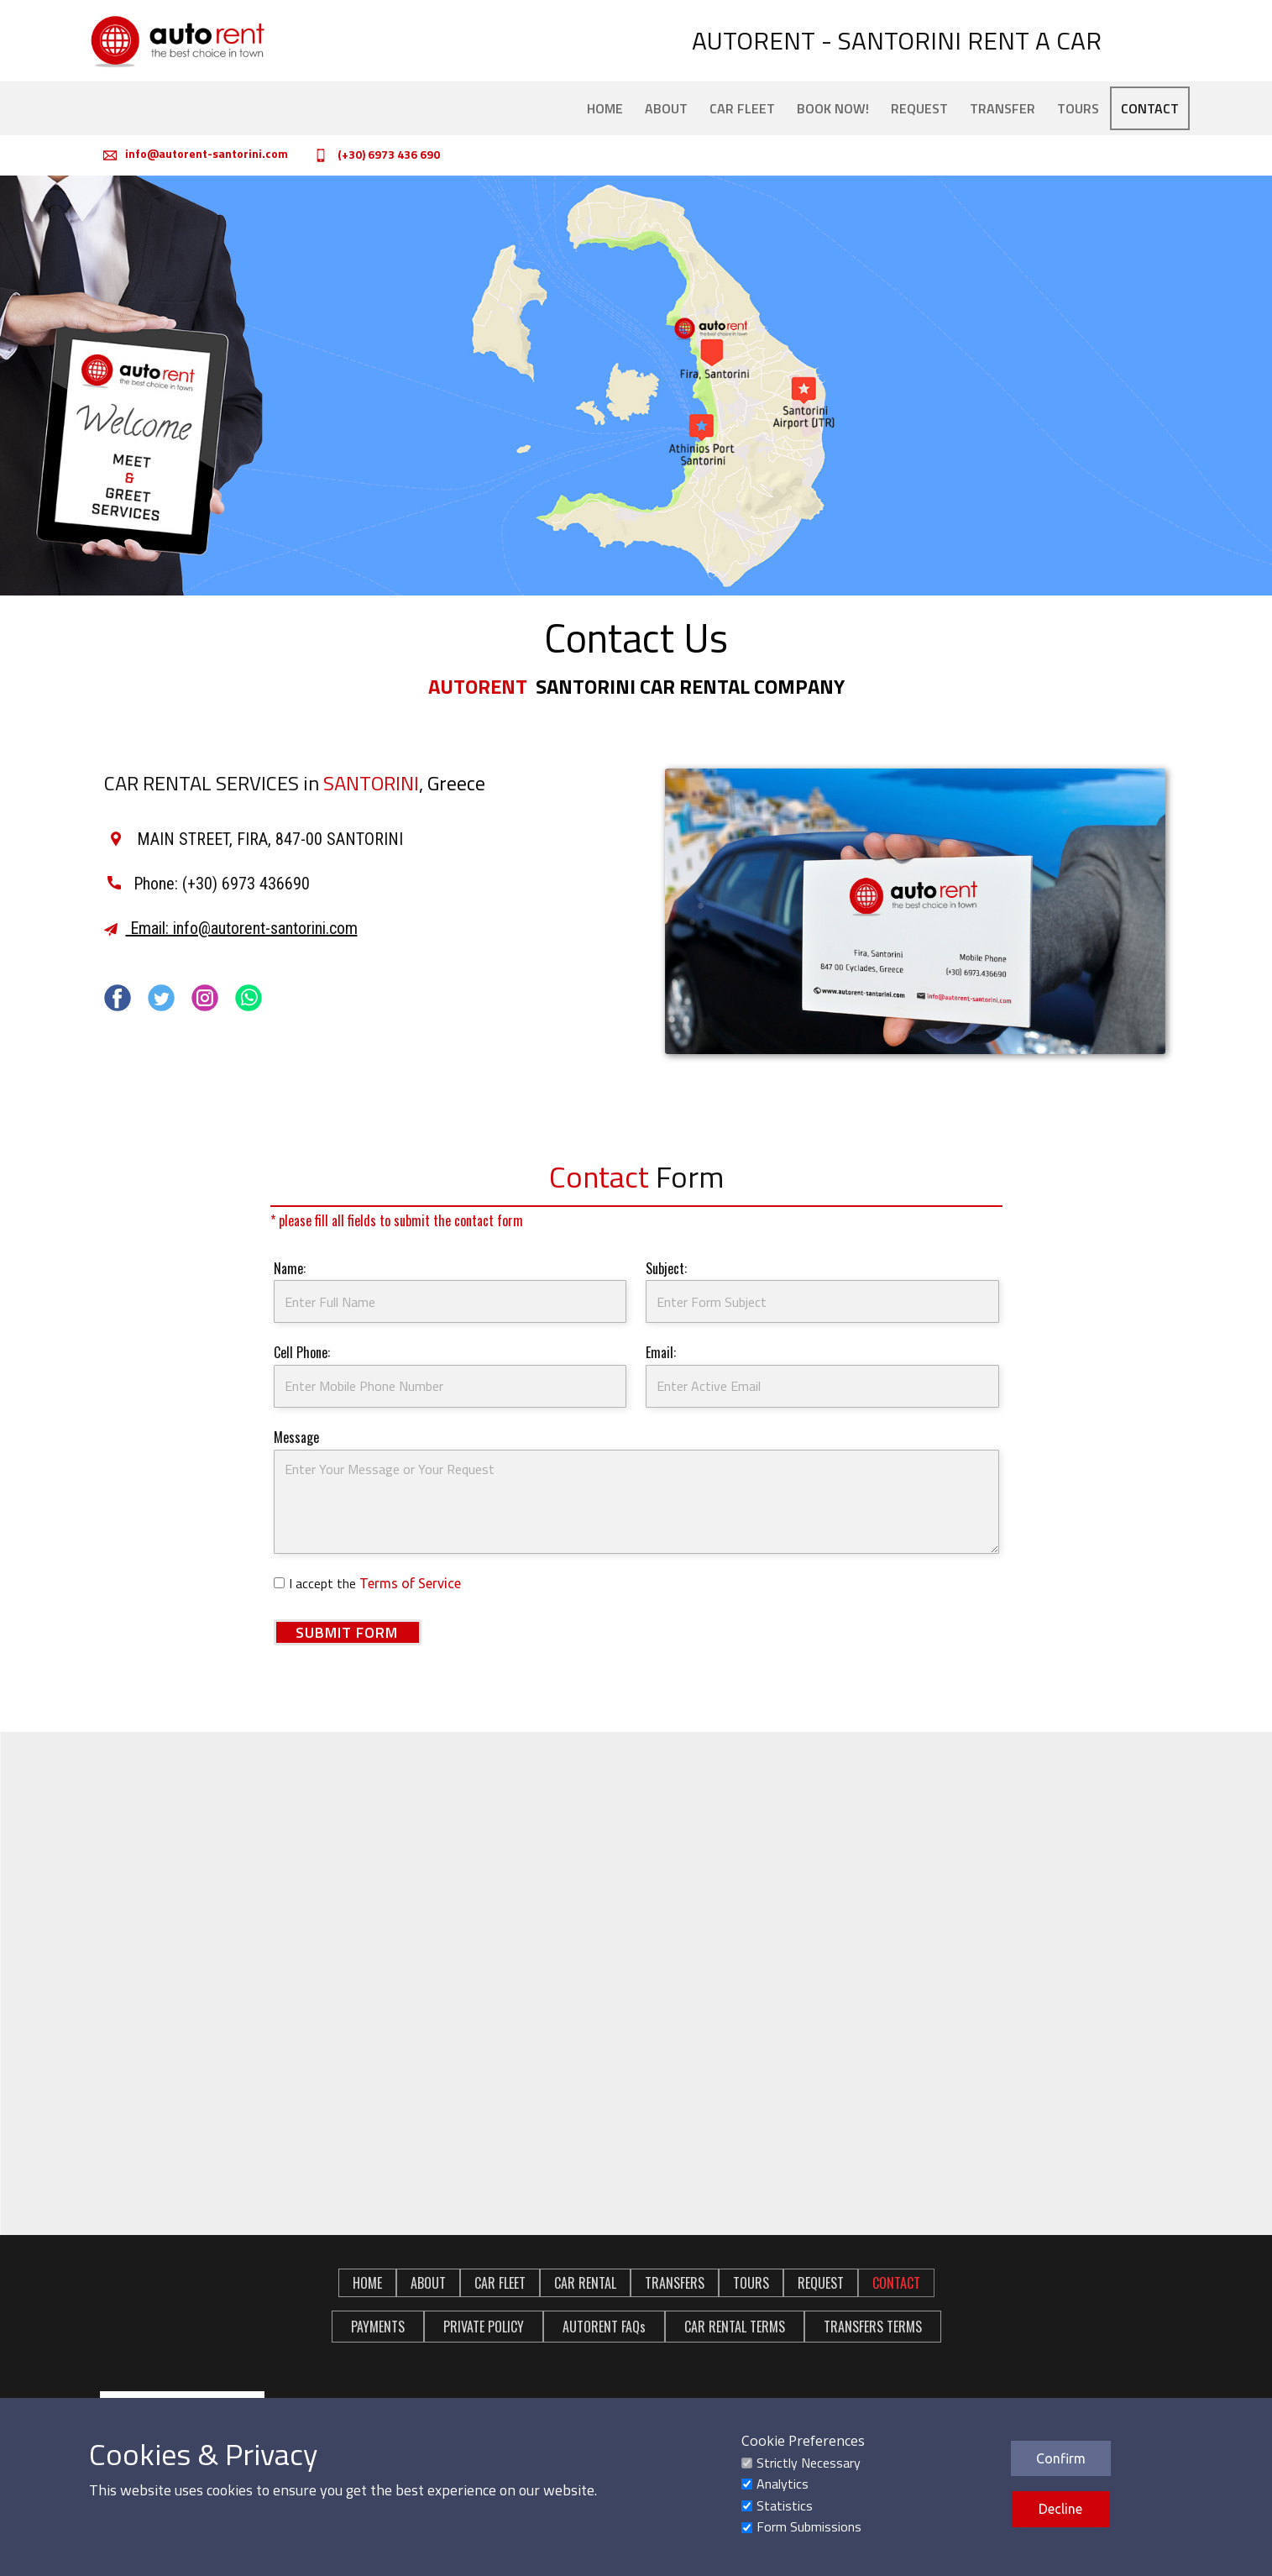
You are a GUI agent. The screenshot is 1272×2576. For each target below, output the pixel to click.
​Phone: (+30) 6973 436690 (208, 884)
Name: (290, 1268)
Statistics (784, 2505)
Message (296, 1437)
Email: (661, 1352)
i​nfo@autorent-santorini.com (196, 155)
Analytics (782, 2484)
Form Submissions (808, 2526)
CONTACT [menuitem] (1150, 108)
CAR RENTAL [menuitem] (585, 2283)
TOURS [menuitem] (1078, 108)
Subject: (666, 1268)
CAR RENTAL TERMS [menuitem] (734, 2326)
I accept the (375, 1583)
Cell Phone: (302, 1352)
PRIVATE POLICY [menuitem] (483, 2326)
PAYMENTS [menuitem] (378, 2326)
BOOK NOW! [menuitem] (833, 108)
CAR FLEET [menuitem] (742, 108)
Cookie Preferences (803, 2441)
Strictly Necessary (808, 2463)
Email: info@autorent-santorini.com (231, 928)
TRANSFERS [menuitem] (674, 2283)
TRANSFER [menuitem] (1002, 108)
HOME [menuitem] (605, 108)
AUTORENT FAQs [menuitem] (604, 2326)
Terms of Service (410, 1583)
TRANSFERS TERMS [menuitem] (873, 2326)
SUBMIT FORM (347, 1632)
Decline (1060, 2508)
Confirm (1061, 2458)
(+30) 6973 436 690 (374, 155)
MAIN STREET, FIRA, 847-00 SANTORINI (255, 839)
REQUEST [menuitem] (919, 108)
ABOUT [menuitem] (666, 108)
